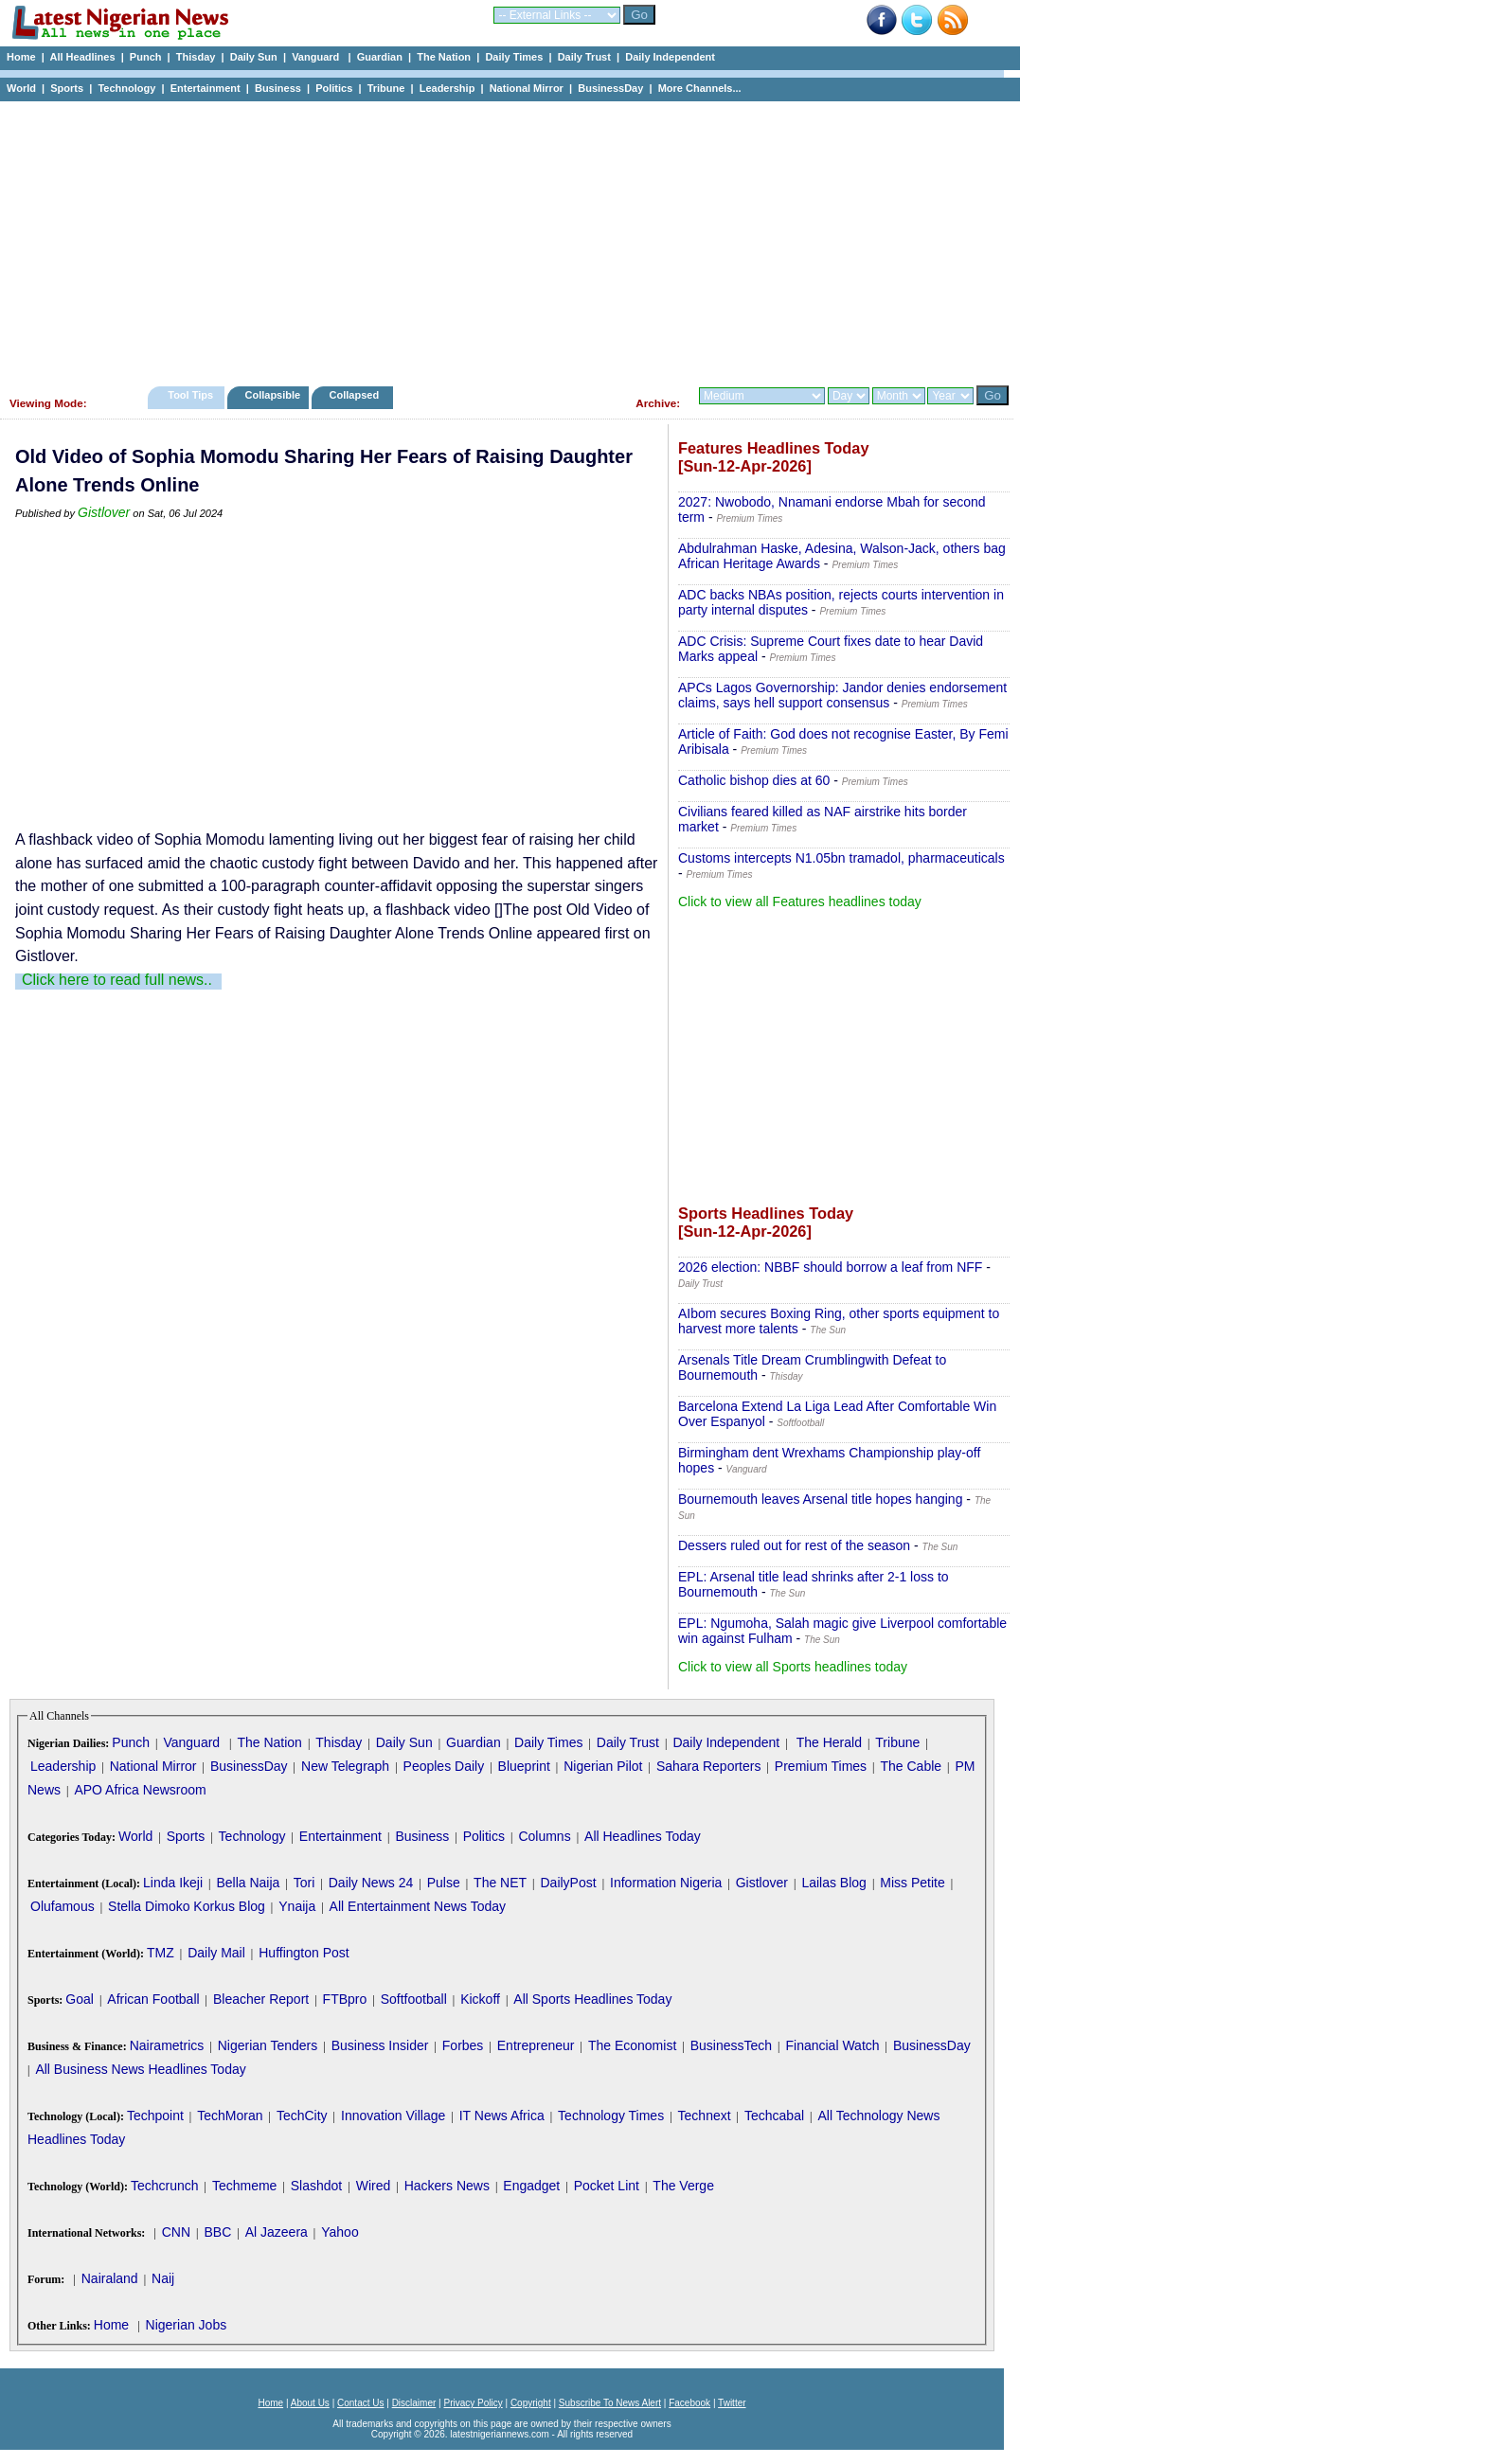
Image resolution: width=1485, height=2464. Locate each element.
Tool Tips (190, 395)
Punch (146, 56)
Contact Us (360, 2403)
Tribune (386, 88)
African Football (153, 1999)
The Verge (683, 2185)
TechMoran (229, 2115)
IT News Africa (502, 2115)
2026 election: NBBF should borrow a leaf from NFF (830, 1267)
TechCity (302, 2115)
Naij (163, 2278)
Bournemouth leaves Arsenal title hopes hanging (820, 1499)
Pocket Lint (606, 2185)
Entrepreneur (536, 2045)
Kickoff (480, 1999)
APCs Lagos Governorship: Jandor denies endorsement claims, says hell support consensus (842, 695)
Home (21, 56)
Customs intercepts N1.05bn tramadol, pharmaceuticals (841, 858)
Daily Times (514, 56)
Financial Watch (832, 2045)
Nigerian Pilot (603, 1766)
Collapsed (356, 395)
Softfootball (414, 1999)
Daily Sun (253, 56)
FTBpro (345, 1999)
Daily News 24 (371, 1882)
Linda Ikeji (173, 1882)
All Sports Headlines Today (592, 1999)
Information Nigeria (666, 1882)
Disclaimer (414, 2403)
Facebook (689, 2403)
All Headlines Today (642, 1836)
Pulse (443, 1882)
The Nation (444, 56)
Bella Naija (247, 1882)
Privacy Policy (472, 2403)
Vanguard (317, 56)
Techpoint (155, 2115)
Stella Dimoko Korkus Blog (186, 1906)
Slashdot (316, 2185)
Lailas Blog (834, 1882)
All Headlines (82, 56)
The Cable (910, 1766)
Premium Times (821, 1766)
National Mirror (527, 88)
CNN (176, 2232)
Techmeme (244, 2185)
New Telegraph (345, 1766)
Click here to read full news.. (117, 980)
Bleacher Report (261, 1999)
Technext (704, 2115)
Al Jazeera (276, 2232)
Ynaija (296, 1906)
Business (278, 88)
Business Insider (380, 2045)
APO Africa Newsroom (140, 1789)
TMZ (160, 1952)
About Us (310, 2403)
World (21, 88)
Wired (373, 2185)
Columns (544, 1836)
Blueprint (524, 1766)
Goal (79, 1999)
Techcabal (774, 2115)
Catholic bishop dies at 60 (754, 780)
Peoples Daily (444, 1766)
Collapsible (272, 395)
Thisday (196, 56)
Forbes (463, 2045)
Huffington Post (304, 1952)
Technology (126, 88)
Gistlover (104, 512)
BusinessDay (610, 88)
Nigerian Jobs (186, 2324)
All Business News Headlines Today (140, 2069)
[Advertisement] (502, 238)
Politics (333, 88)
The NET (500, 1882)
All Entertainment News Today (418, 1906)
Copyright (530, 2403)
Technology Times (611, 2115)
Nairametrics (167, 2045)
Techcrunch (165, 2185)
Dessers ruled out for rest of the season (794, 1545)
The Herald (829, 1742)
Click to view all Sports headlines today (792, 1666)
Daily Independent (670, 56)
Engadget (531, 2185)
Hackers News (447, 2185)
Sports (66, 88)
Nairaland (109, 2278)
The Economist (632, 2045)
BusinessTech (731, 2045)
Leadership (447, 88)
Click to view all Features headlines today (799, 901)
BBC (217, 2232)
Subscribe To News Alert (610, 2403)
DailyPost (569, 1882)
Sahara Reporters (708, 1766)
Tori (304, 1882)
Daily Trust (584, 56)
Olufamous (62, 1906)
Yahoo (339, 2232)
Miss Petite (912, 1882)
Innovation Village (393, 2115)
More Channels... (700, 88)
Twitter (731, 2403)
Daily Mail (216, 1952)
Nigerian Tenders (268, 2045)
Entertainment (205, 88)
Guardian (380, 56)
